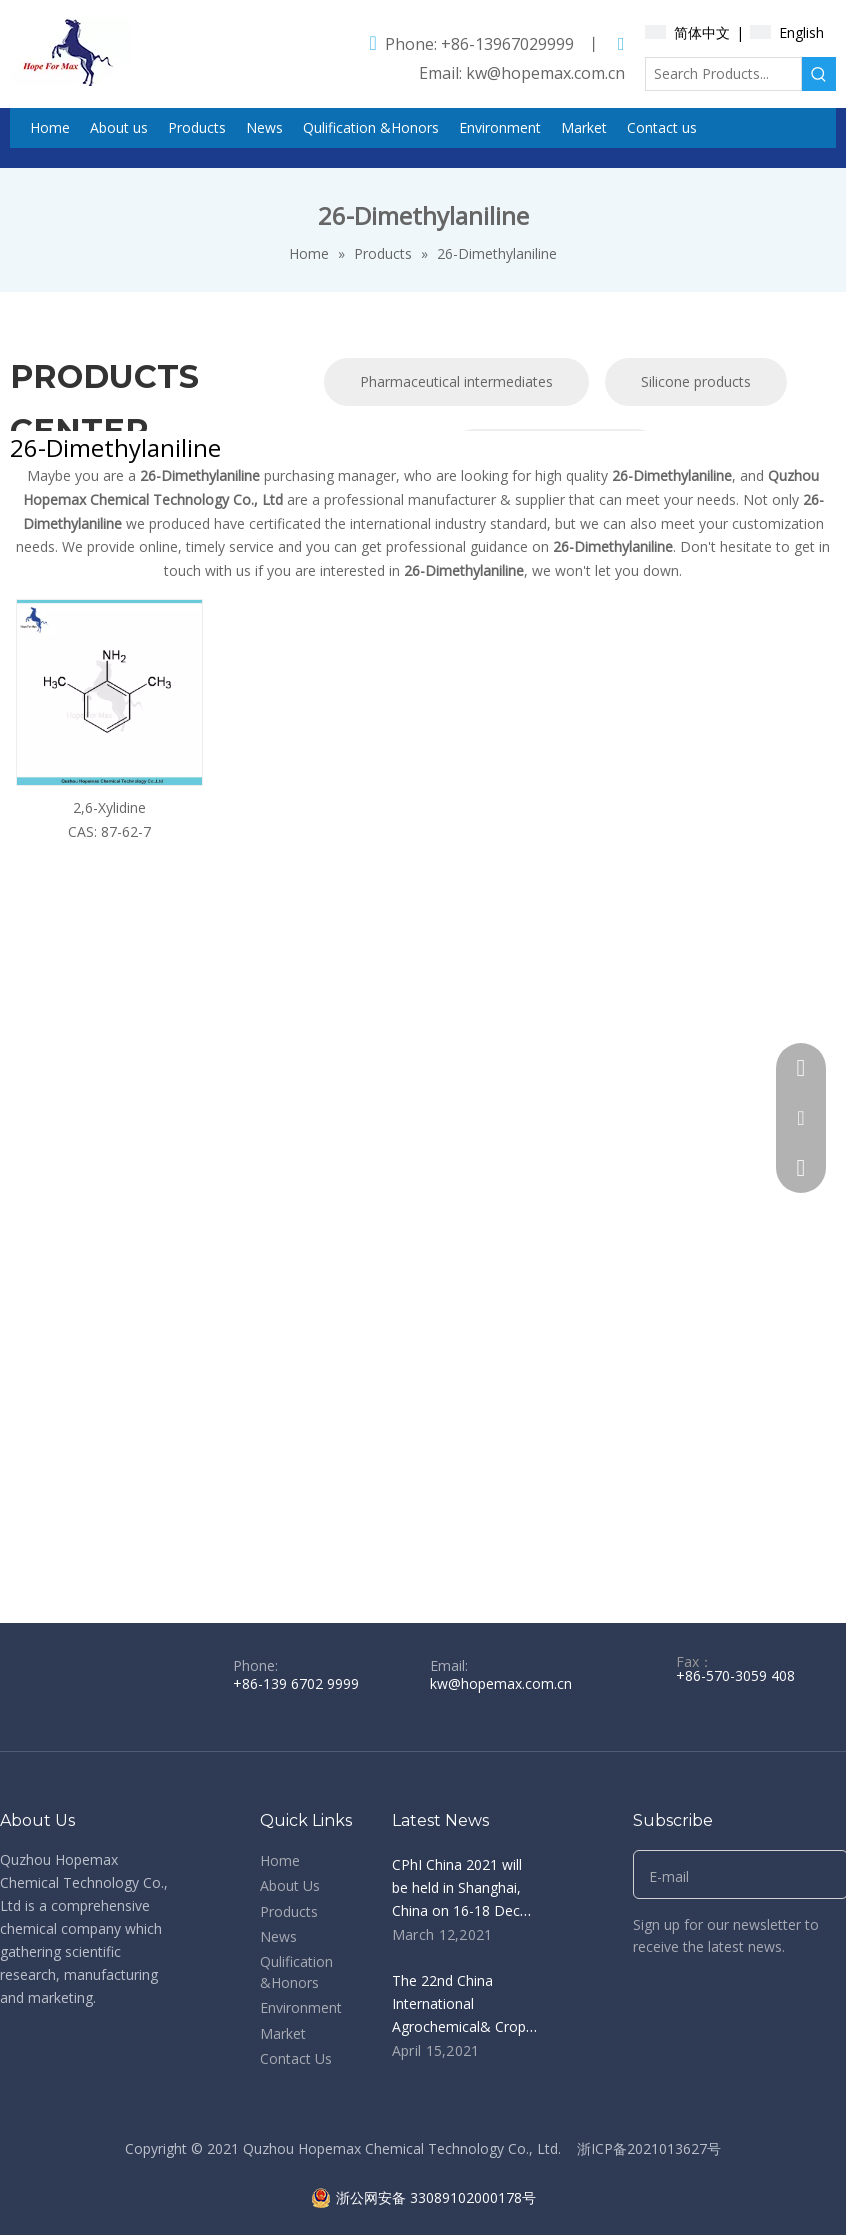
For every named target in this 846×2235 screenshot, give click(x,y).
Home (280, 1860)
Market (283, 2033)
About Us (290, 1885)
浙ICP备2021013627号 (649, 2148)
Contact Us (296, 2058)
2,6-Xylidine (109, 807)
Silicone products (696, 381)
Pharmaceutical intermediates (456, 381)
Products (289, 1911)
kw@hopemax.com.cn (545, 73)
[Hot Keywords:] (819, 74)
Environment (301, 2007)
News (278, 1936)
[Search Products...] (724, 74)
